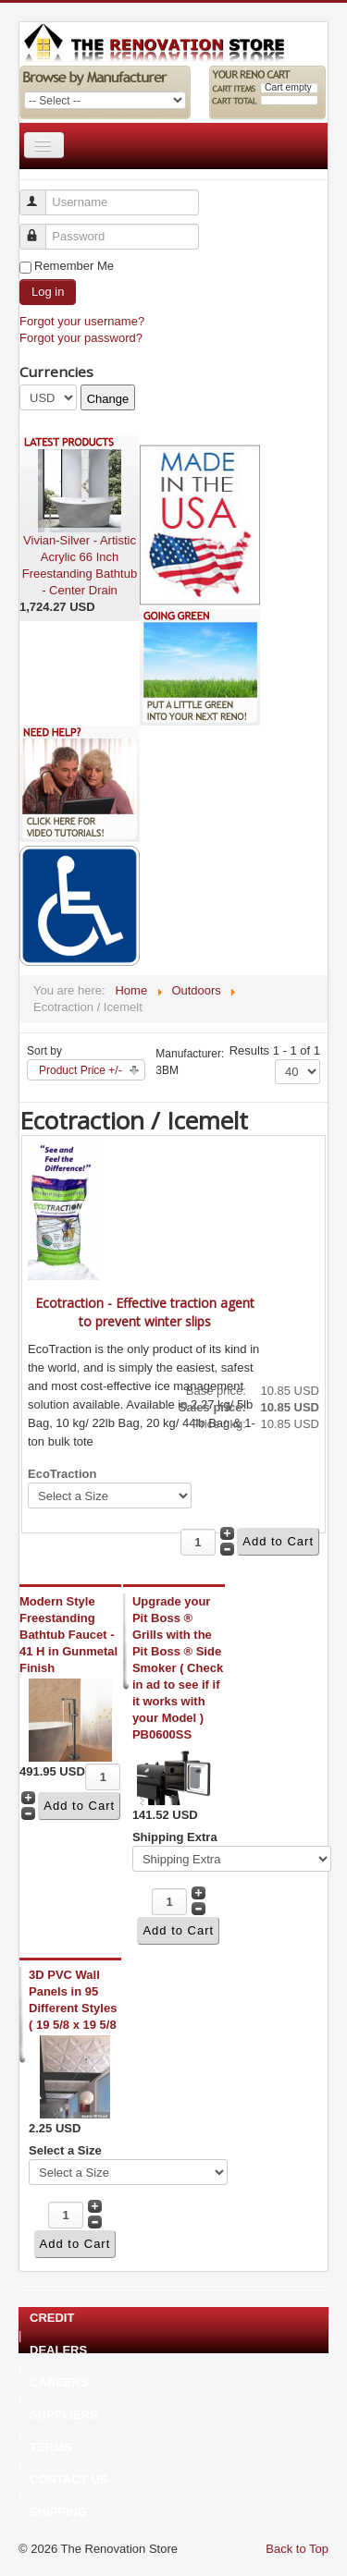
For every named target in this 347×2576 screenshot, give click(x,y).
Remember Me (74, 266)
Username (41, 194)
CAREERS (59, 2382)
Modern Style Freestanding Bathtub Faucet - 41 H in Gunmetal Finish (68, 1634)
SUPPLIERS (64, 2415)
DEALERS (58, 2350)
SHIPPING (58, 2512)
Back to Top (297, 2549)
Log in (47, 292)
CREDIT (52, 2318)
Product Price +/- (80, 1070)
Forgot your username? (81, 321)
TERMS (51, 2447)
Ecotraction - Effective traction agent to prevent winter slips (144, 1312)
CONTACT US (68, 2479)
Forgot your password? (81, 338)
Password (41, 228)
